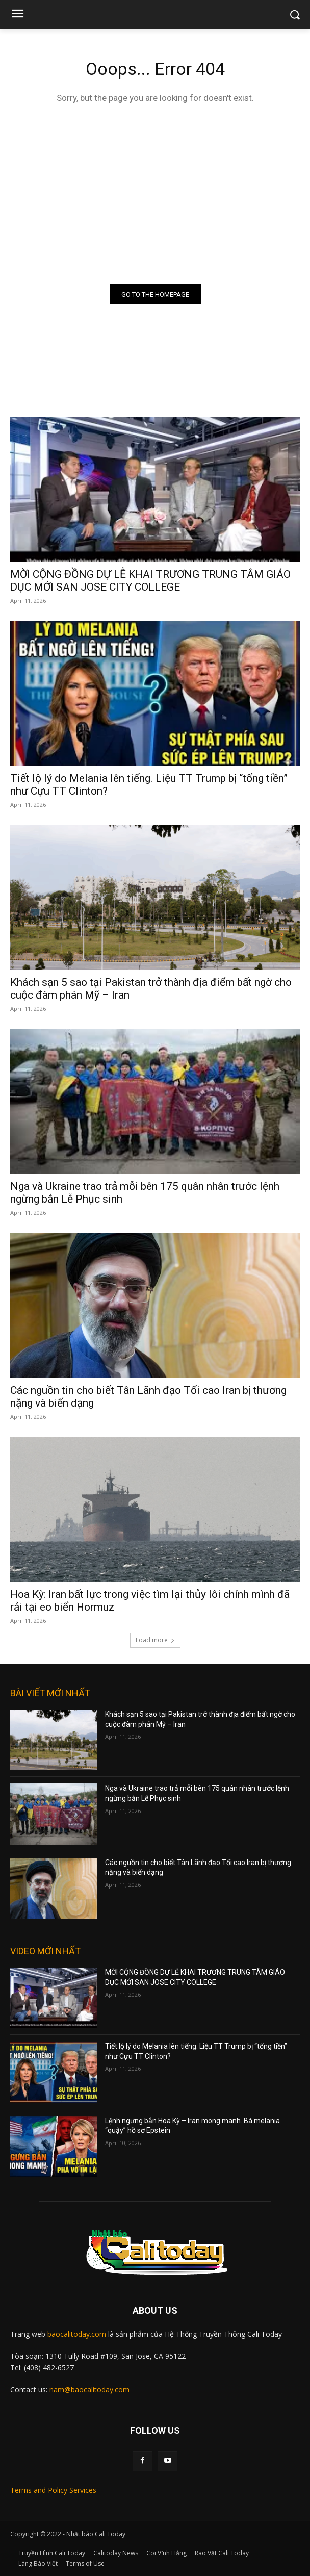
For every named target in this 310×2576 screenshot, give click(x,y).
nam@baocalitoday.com (89, 2389)
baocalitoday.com (76, 2334)
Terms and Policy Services (53, 2490)
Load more (155, 1640)
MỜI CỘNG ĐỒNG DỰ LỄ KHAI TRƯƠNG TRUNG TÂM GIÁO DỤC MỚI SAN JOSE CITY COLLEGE (150, 580)
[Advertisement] (155, 192)
